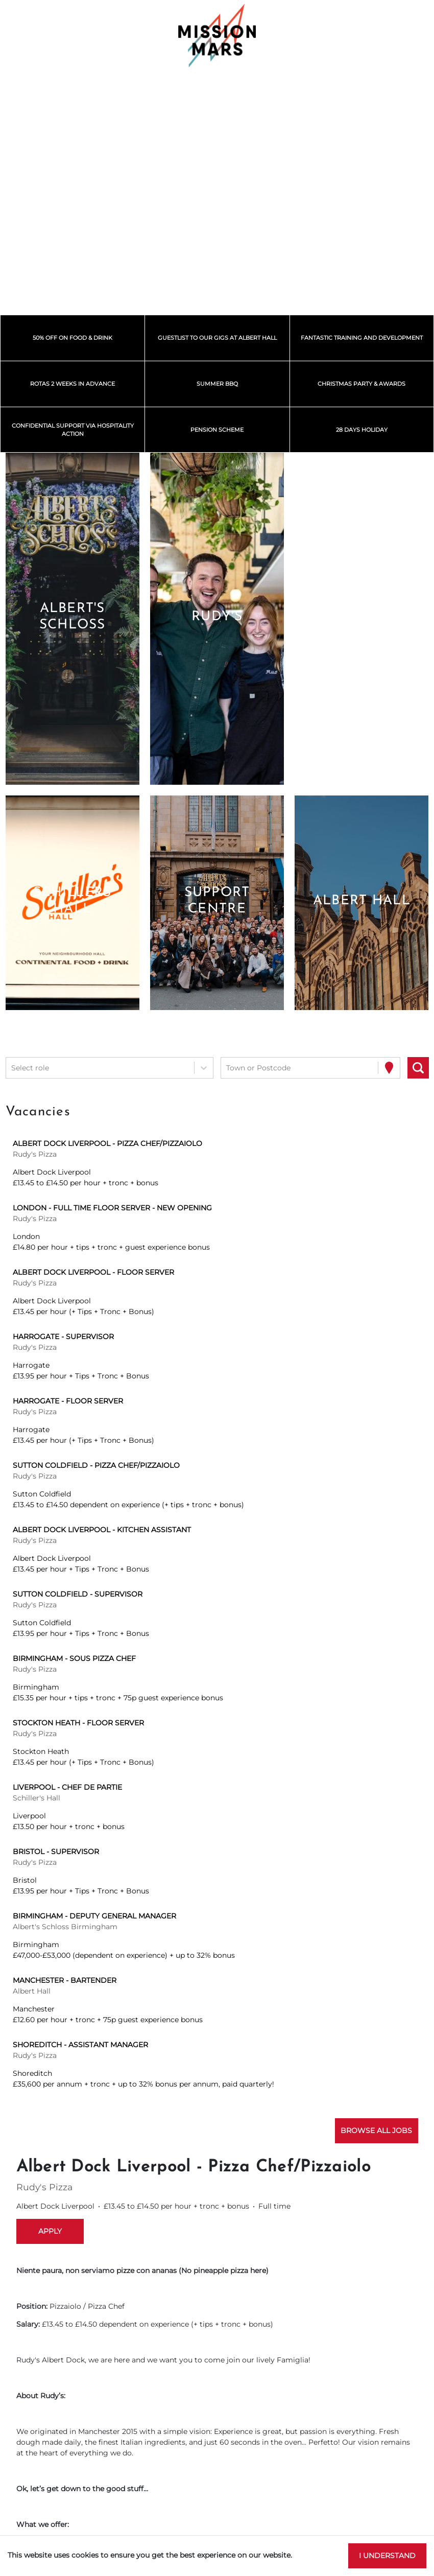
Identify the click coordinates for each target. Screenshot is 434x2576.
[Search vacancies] (418, 1068)
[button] (72, 619)
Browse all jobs (376, 2130)
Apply (50, 2231)
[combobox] (12, 1068)
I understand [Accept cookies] (387, 2555)
